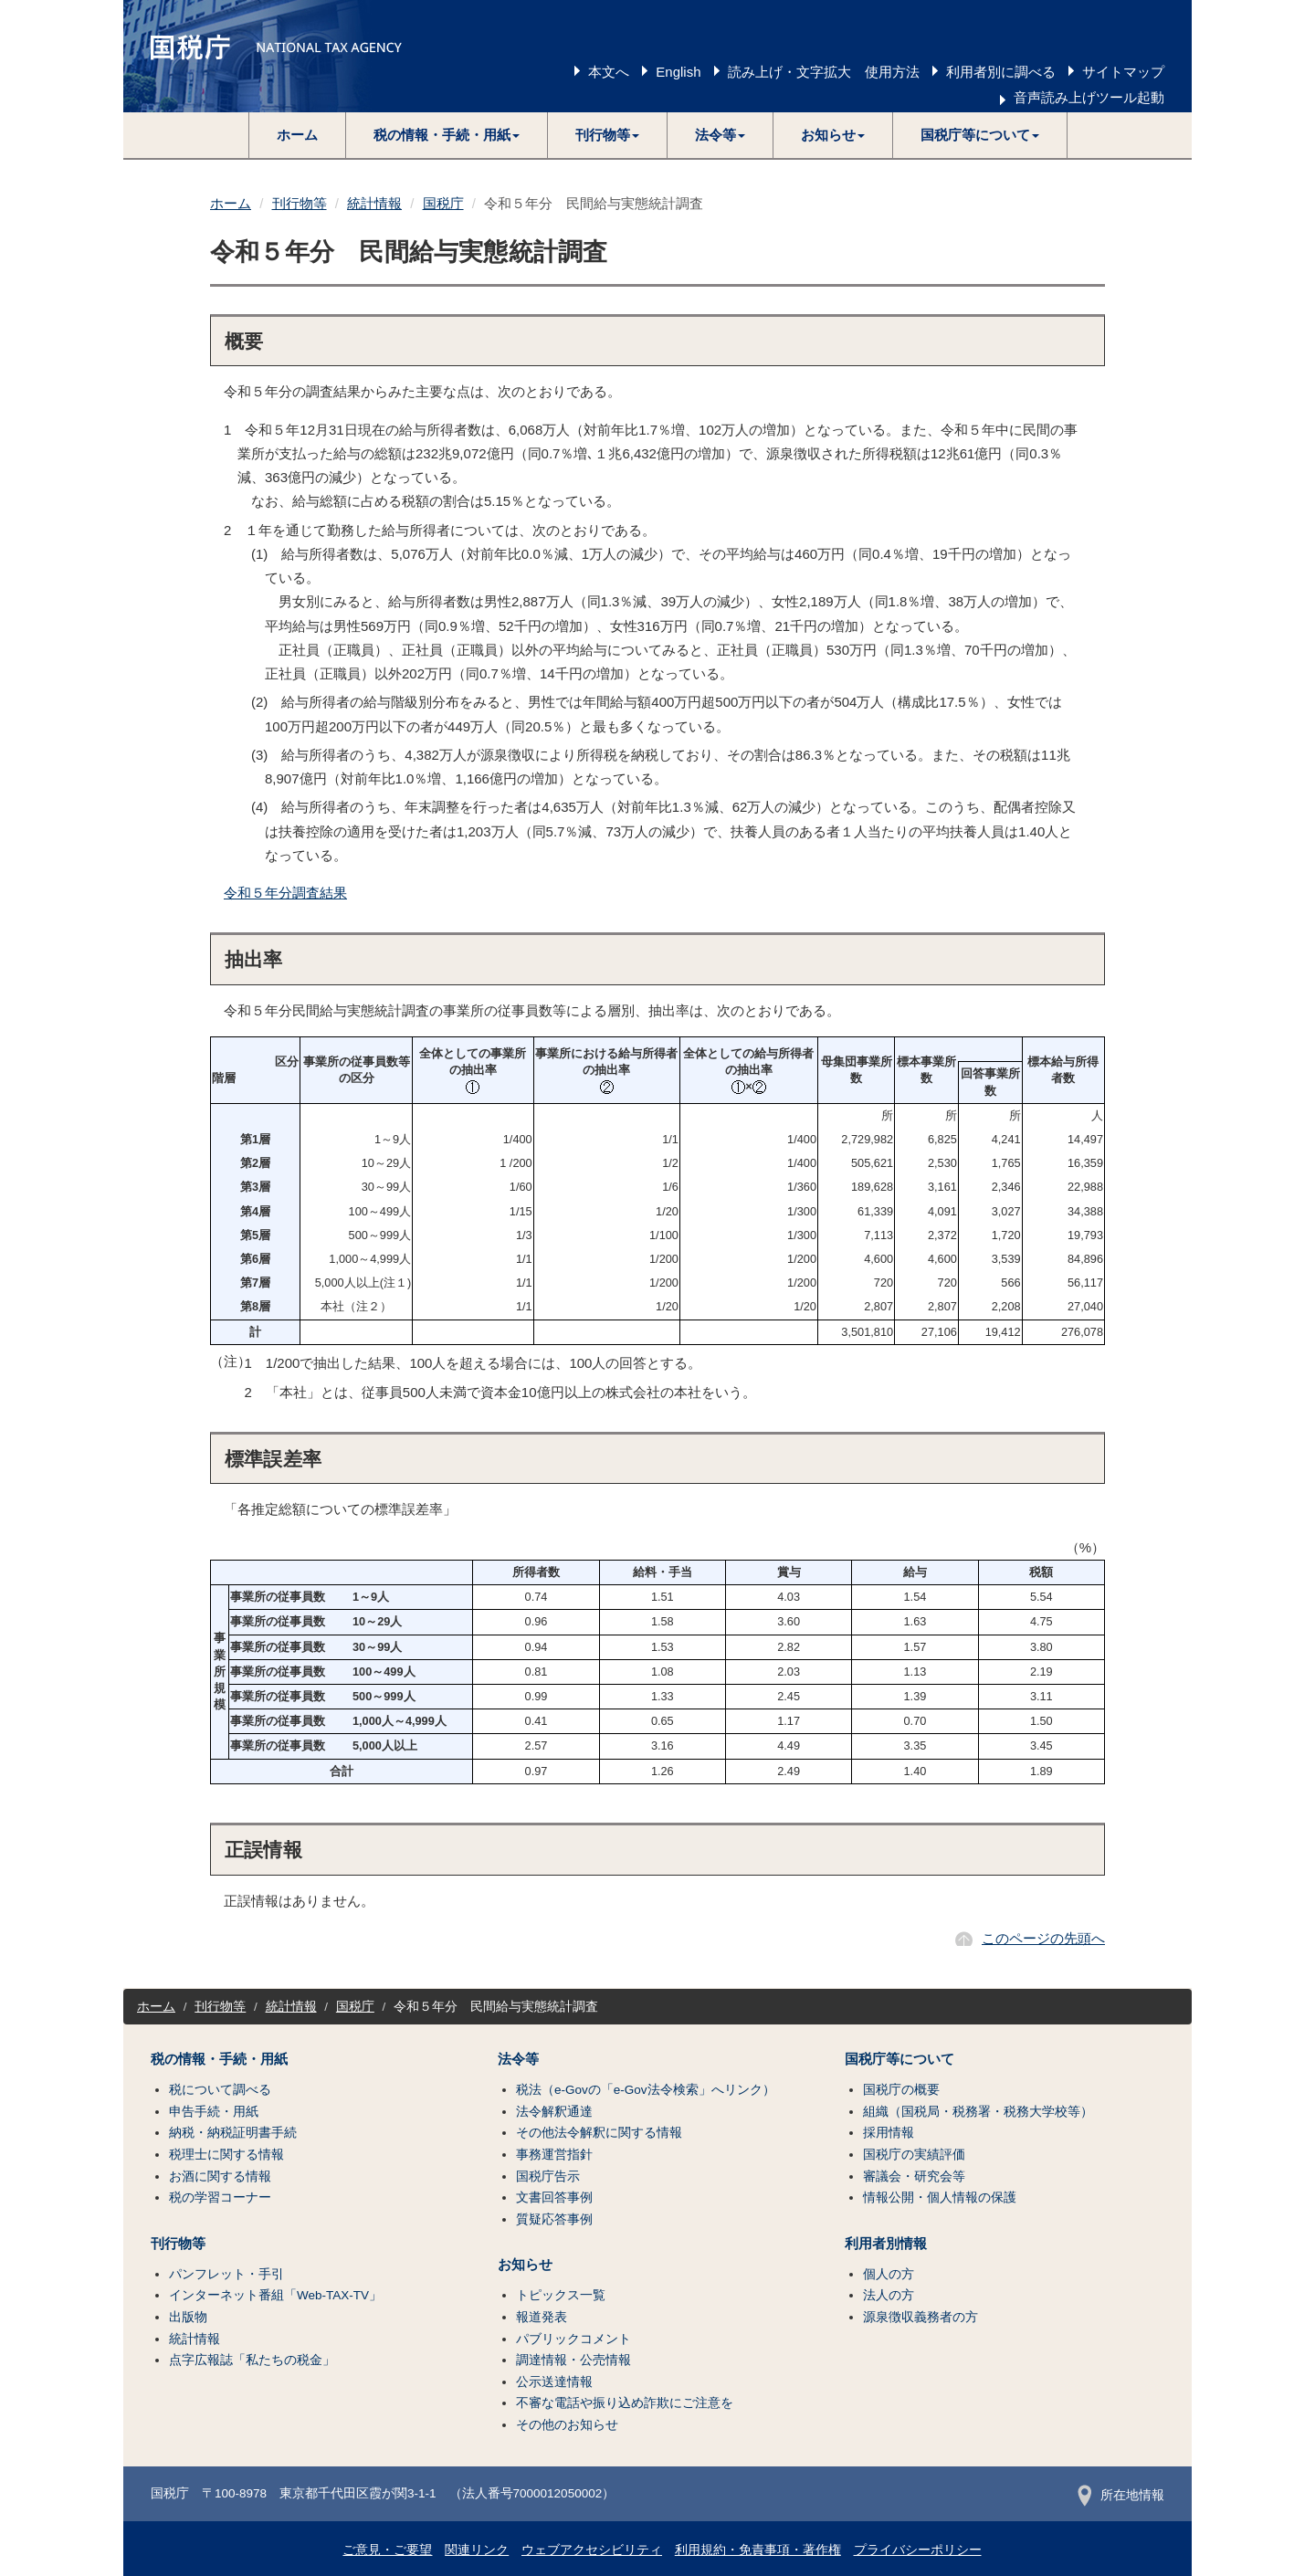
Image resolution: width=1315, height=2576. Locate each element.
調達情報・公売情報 (573, 2360)
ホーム (297, 134)
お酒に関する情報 (220, 2176)
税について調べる (220, 2090)
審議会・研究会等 (914, 2176)
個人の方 (888, 2274)
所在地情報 (1121, 2495)
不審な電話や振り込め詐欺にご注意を (624, 2403)
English (678, 71)
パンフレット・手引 (226, 2274)
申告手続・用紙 (213, 2112)
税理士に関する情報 (226, 2154)
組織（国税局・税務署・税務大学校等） (978, 2112)
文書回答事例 (554, 2197)
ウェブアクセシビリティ (591, 2550)
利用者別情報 (886, 2243)
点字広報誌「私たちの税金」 (252, 2360)
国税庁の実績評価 (914, 2154)
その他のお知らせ (567, 2425)
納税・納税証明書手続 (233, 2133)
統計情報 (374, 203)
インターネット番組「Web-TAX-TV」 (275, 2295)
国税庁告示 (548, 2176)
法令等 (518, 2059)
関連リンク (477, 2550)
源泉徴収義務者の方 (920, 2317)
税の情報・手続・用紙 (219, 2059)
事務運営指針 (554, 2154)
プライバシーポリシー (918, 2550)
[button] (447, 135)
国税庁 (443, 203)
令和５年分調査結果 (285, 892)
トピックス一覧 (560, 2295)
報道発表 (541, 2317)
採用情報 (888, 2133)
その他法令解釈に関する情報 (599, 2133)
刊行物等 (299, 203)
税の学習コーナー (220, 2197)
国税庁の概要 (901, 2090)
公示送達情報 (554, 2382)
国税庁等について (899, 2059)
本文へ (608, 71)
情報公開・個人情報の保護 (939, 2197)
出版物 (188, 2317)
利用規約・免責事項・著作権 (758, 2550)
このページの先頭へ (1043, 1938)
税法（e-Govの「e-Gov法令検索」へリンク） (645, 2090)
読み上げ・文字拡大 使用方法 (824, 71)
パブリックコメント (573, 2339)
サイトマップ (1123, 71)
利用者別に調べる (1001, 71)
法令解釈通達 (554, 2112)
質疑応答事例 (554, 2219)
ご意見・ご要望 (387, 2550)
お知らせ (525, 2264)
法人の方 (888, 2295)
